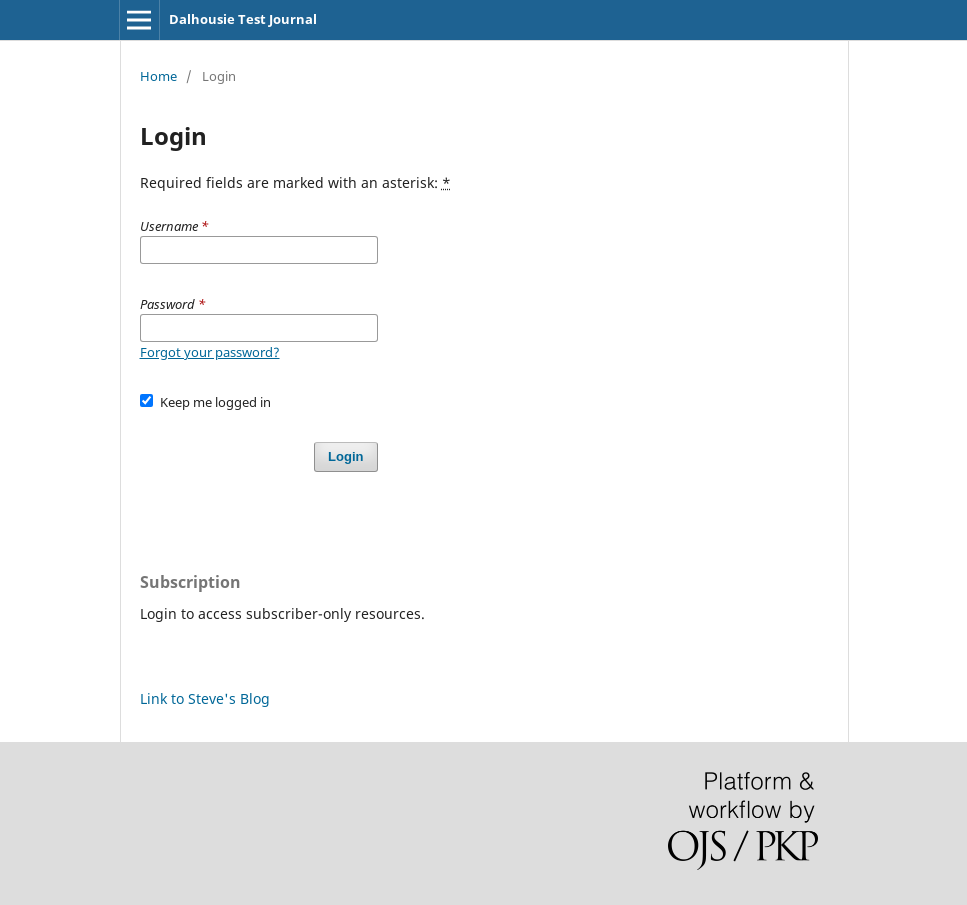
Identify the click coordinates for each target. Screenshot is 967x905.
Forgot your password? (210, 352)
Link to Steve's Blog (205, 698)
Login (345, 456)
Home (158, 76)
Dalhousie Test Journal (243, 19)
